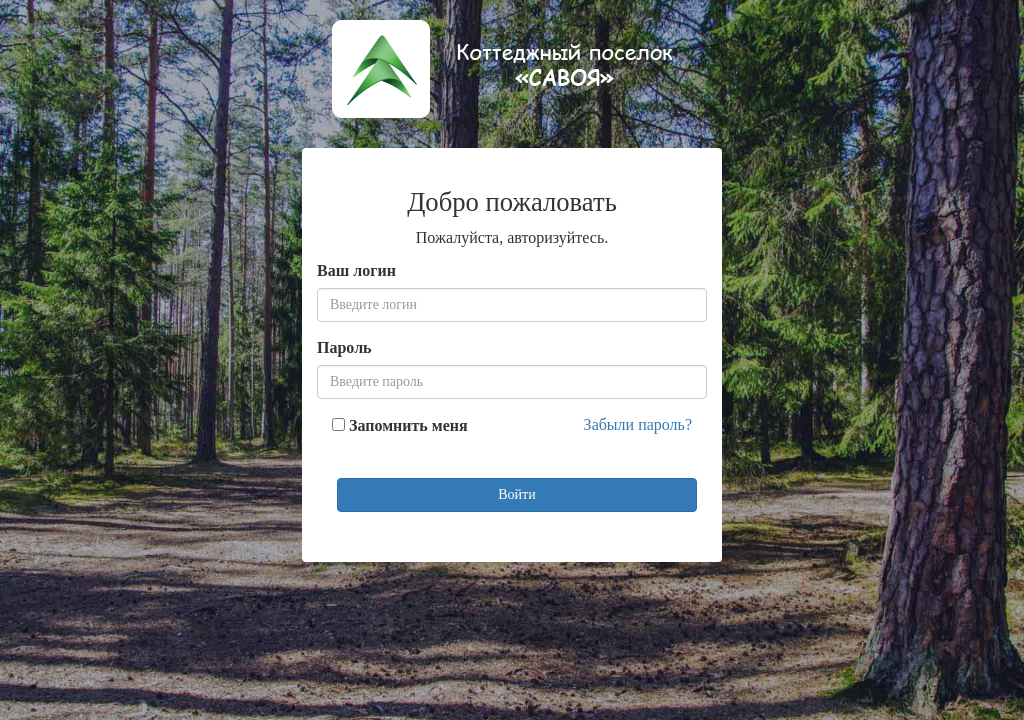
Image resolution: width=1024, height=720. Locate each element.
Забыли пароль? (638, 424)
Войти (516, 494)
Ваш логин (356, 270)
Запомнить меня (408, 425)
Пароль (344, 347)
